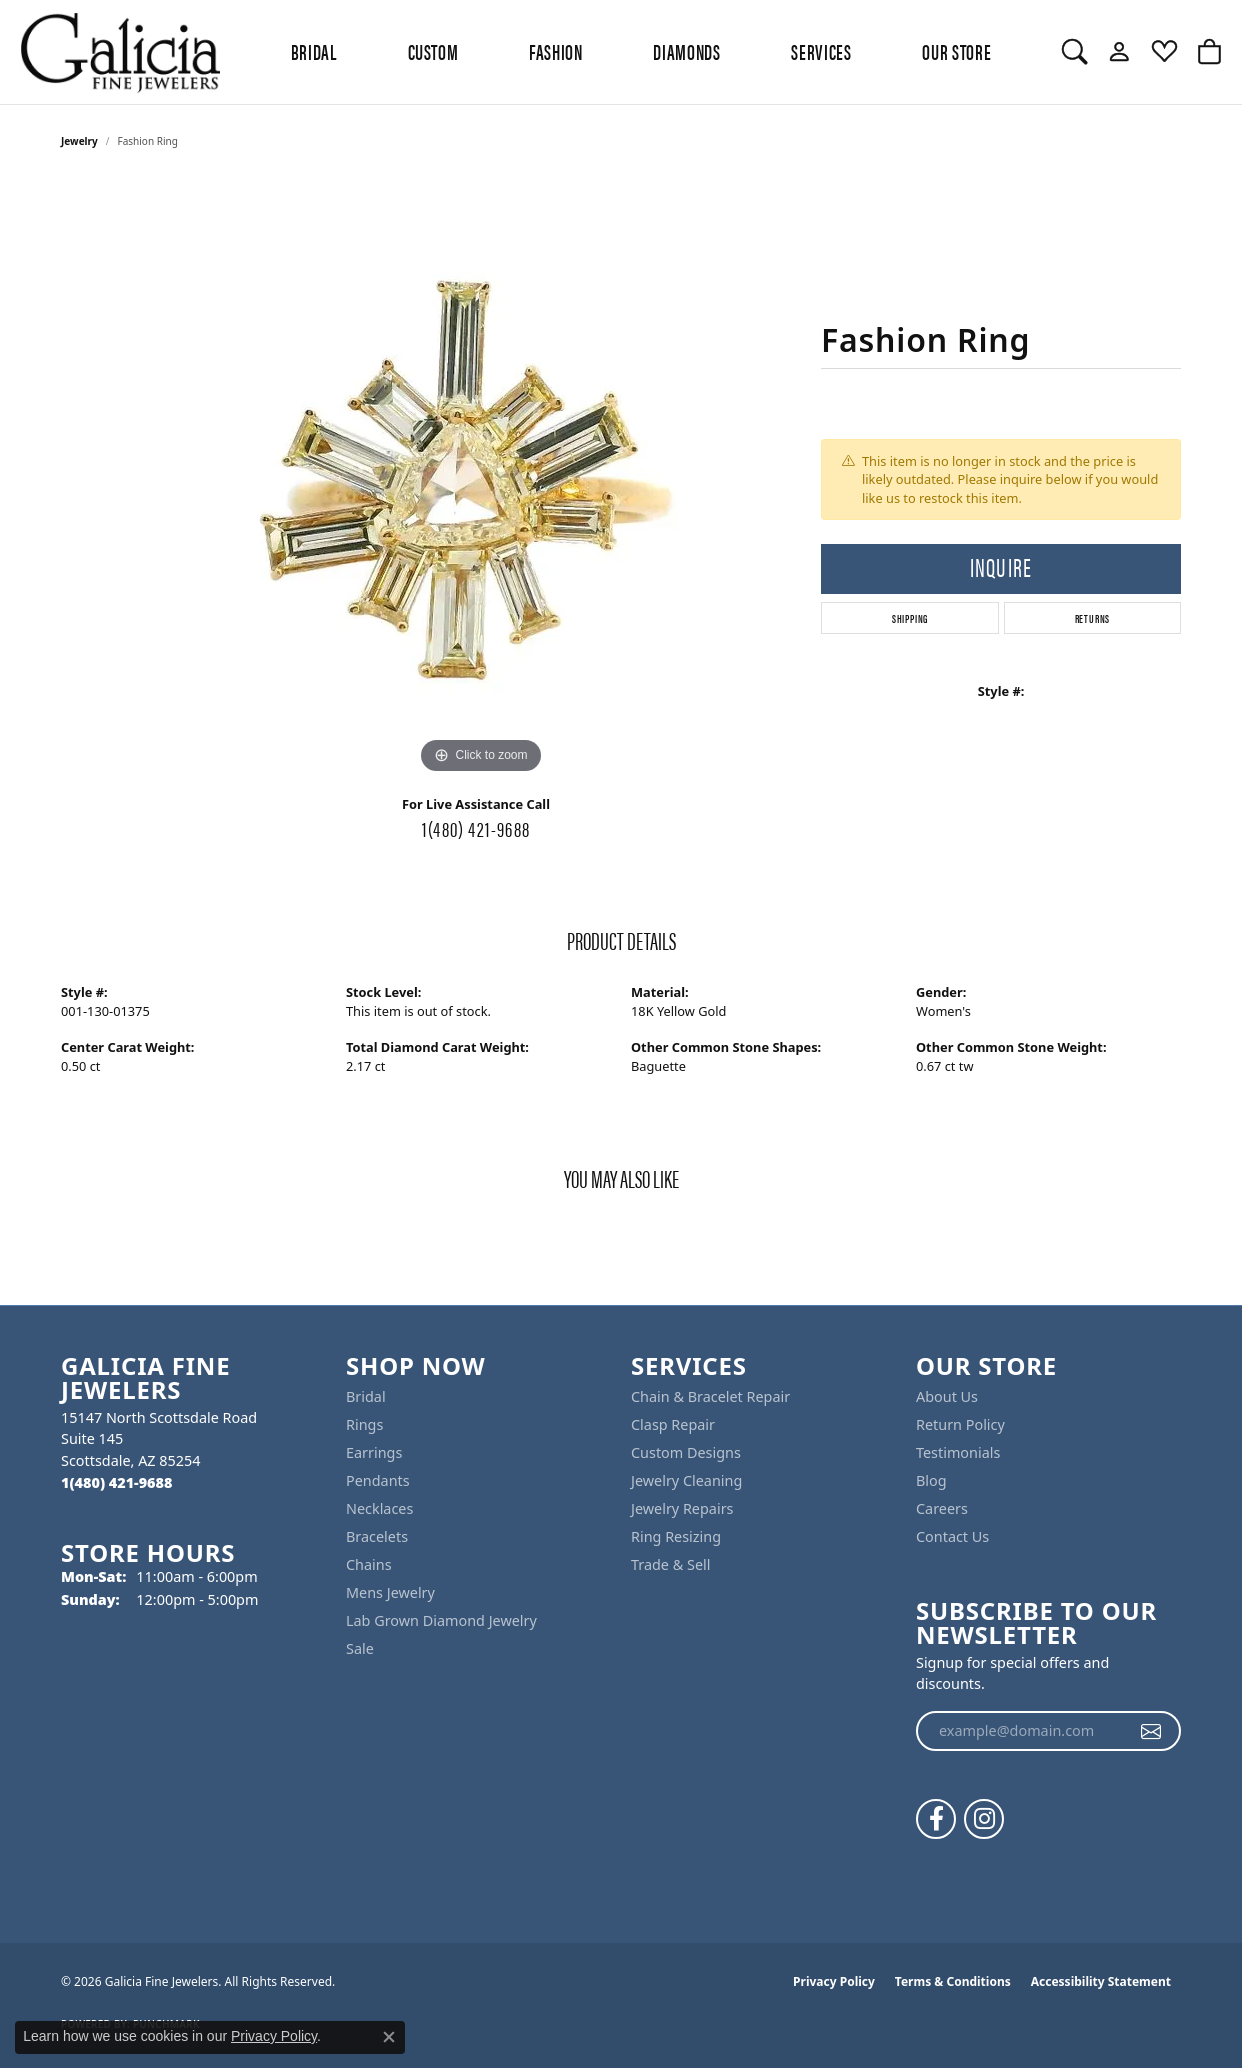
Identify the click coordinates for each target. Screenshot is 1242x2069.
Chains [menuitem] (369, 1564)
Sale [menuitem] (360, 1648)
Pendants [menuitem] (378, 1480)
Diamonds (686, 51)
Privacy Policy (834, 1981)
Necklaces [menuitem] (379, 1508)
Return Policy (960, 1424)
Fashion (555, 51)
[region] (481, 479)
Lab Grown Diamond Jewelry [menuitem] (441, 1620)
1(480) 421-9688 (476, 828)
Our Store (956, 51)
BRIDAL (314, 51)
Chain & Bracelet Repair (710, 1396)
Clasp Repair (673, 1424)
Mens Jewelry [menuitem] (390, 1592)
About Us (947, 1396)
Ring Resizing (676, 1536)
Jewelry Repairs (682, 1508)
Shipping (910, 618)
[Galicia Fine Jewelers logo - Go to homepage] (120, 52)
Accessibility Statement (1101, 1981)
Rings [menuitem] (364, 1424)
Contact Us (952, 1536)
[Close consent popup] (389, 2037)
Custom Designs (686, 1452)
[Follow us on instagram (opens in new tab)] (984, 1819)
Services (821, 51)
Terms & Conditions (953, 1981)
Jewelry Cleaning (686, 1480)
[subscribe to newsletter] (1151, 1731)
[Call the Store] (116, 1482)
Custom (433, 51)
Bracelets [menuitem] (377, 1536)
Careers (942, 1508)
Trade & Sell (670, 1564)
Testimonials (958, 1452)
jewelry (79, 141)
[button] (1074, 52)
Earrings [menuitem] (374, 1452)
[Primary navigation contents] (641, 52)
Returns (1093, 618)
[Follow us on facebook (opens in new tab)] (936, 1819)
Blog (931, 1480)
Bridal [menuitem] (366, 1396)
